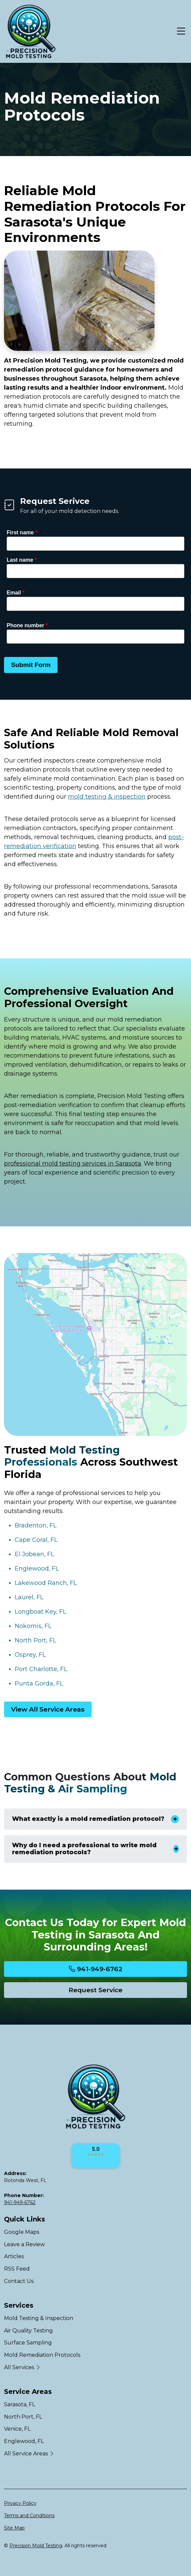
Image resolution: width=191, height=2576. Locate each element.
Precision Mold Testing (35, 2546)
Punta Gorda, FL (39, 1683)
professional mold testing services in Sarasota (72, 1163)
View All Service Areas (48, 1709)
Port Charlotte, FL (41, 1669)
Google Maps (21, 2232)
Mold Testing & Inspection (38, 2318)
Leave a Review (24, 2244)
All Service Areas (29, 2453)
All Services (22, 2367)
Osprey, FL (30, 1654)
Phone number (27, 625)
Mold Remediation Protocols (42, 2355)
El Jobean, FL (34, 1554)
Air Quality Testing (28, 2330)
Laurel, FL (29, 1597)
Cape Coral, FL (36, 1539)
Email (15, 592)
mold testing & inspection (107, 796)
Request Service (95, 1990)
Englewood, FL (37, 1568)
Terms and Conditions (29, 2516)
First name (22, 532)
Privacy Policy (20, 2503)
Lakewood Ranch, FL (46, 1583)
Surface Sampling (28, 2342)
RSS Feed (17, 2269)
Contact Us (18, 2281)
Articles (14, 2256)
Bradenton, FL (36, 1525)
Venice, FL (17, 2429)
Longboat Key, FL (40, 1611)
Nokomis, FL (33, 1626)
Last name (22, 560)
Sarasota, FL (19, 2404)
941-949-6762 (95, 1969)
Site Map (14, 2528)
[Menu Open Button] (179, 31)
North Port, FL (35, 1640)
